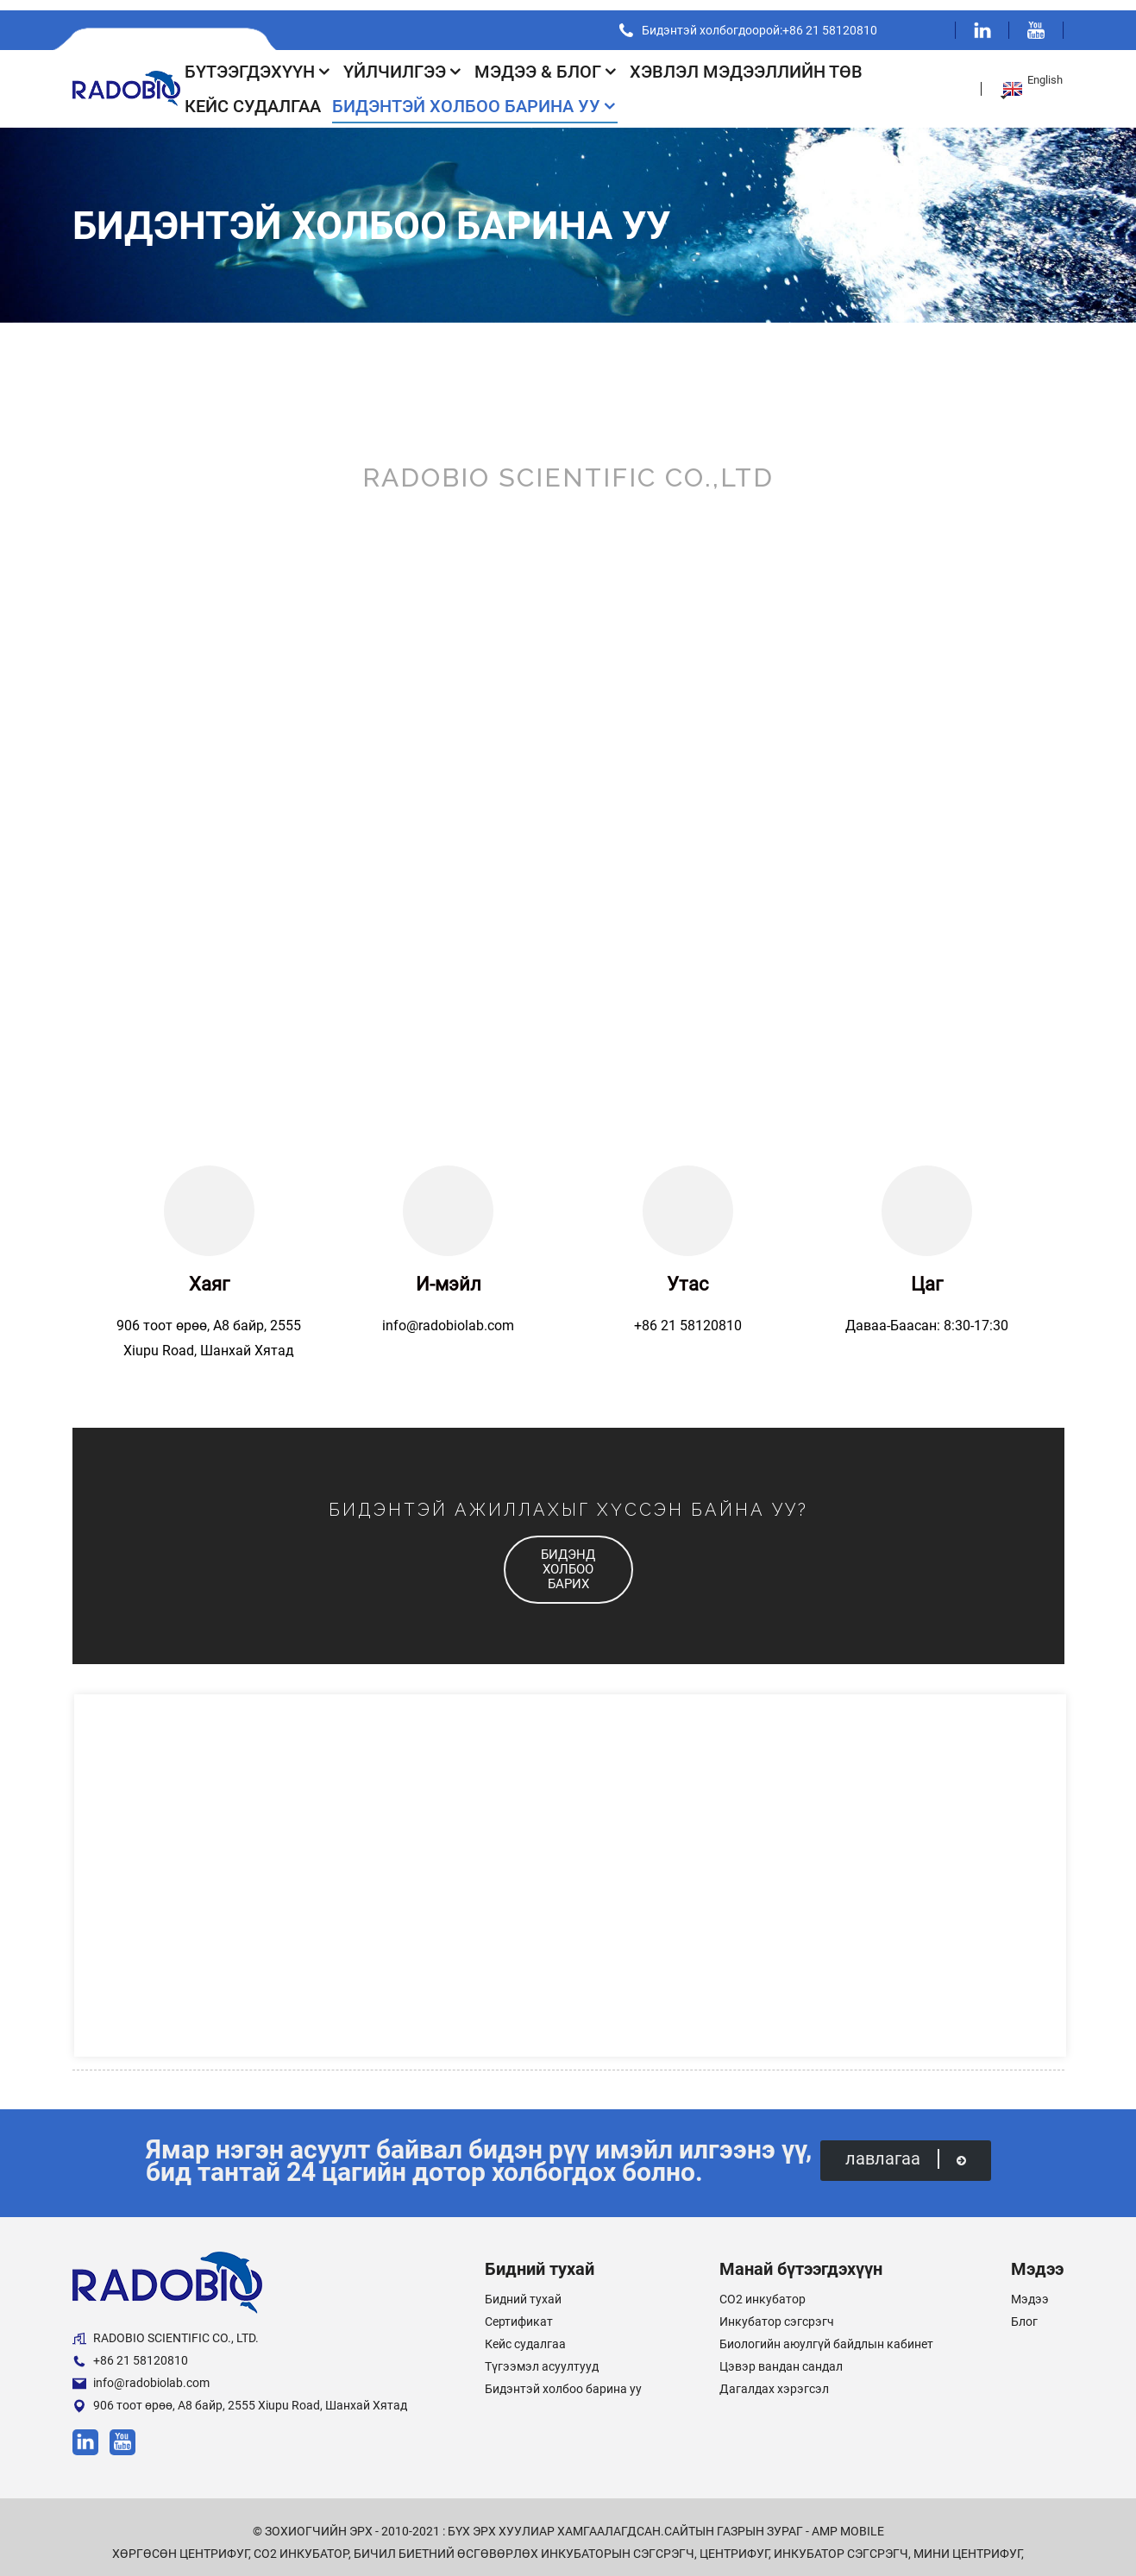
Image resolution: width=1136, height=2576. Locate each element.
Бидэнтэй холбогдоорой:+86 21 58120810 (753, 20)
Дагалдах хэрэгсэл (774, 2378)
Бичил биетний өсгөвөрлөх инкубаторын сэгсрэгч (524, 2543)
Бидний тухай (523, 2289)
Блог (1024, 2311)
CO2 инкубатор (762, 2289)
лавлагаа (904, 2149)
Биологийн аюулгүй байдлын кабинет (826, 2333)
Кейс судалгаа (253, 95)
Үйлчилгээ (403, 61)
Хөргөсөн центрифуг (180, 2543)
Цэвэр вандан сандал (781, 2356)
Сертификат (519, 2311)
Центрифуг (734, 2543)
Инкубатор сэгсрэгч (776, 2311)
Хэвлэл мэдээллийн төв (746, 61)
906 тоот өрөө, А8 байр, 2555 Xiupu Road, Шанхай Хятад (239, 2395)
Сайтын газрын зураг (733, 2521)
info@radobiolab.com (141, 2373)
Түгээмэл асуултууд (542, 2356)
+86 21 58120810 (130, 2350)
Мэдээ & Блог (546, 61)
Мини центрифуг (967, 2543)
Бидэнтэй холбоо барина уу (475, 95)
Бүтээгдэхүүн (258, 61)
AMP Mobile (848, 2521)
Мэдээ (1030, 2289)
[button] (568, 1559)
